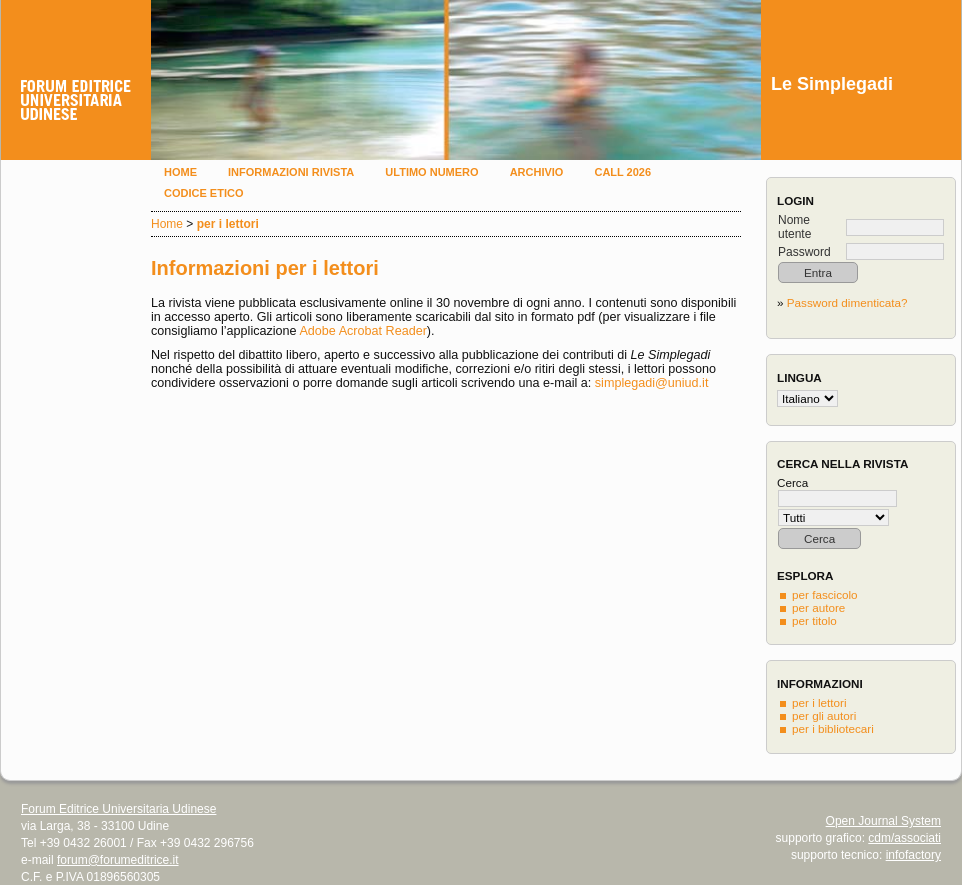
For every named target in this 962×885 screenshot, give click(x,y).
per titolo (814, 620)
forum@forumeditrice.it (118, 860)
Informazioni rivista (291, 172)
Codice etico (203, 193)
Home (180, 172)
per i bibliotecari (833, 728)
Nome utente (794, 227)
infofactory (913, 855)
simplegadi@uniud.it (652, 383)
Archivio (537, 172)
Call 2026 (622, 172)
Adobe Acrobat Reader (362, 331)
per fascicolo (825, 594)
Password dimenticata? (847, 302)
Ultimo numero (431, 172)
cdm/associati (904, 838)
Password (804, 252)
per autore (818, 607)
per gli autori (824, 715)
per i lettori (819, 702)
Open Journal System (883, 821)
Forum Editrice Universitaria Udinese (118, 809)
